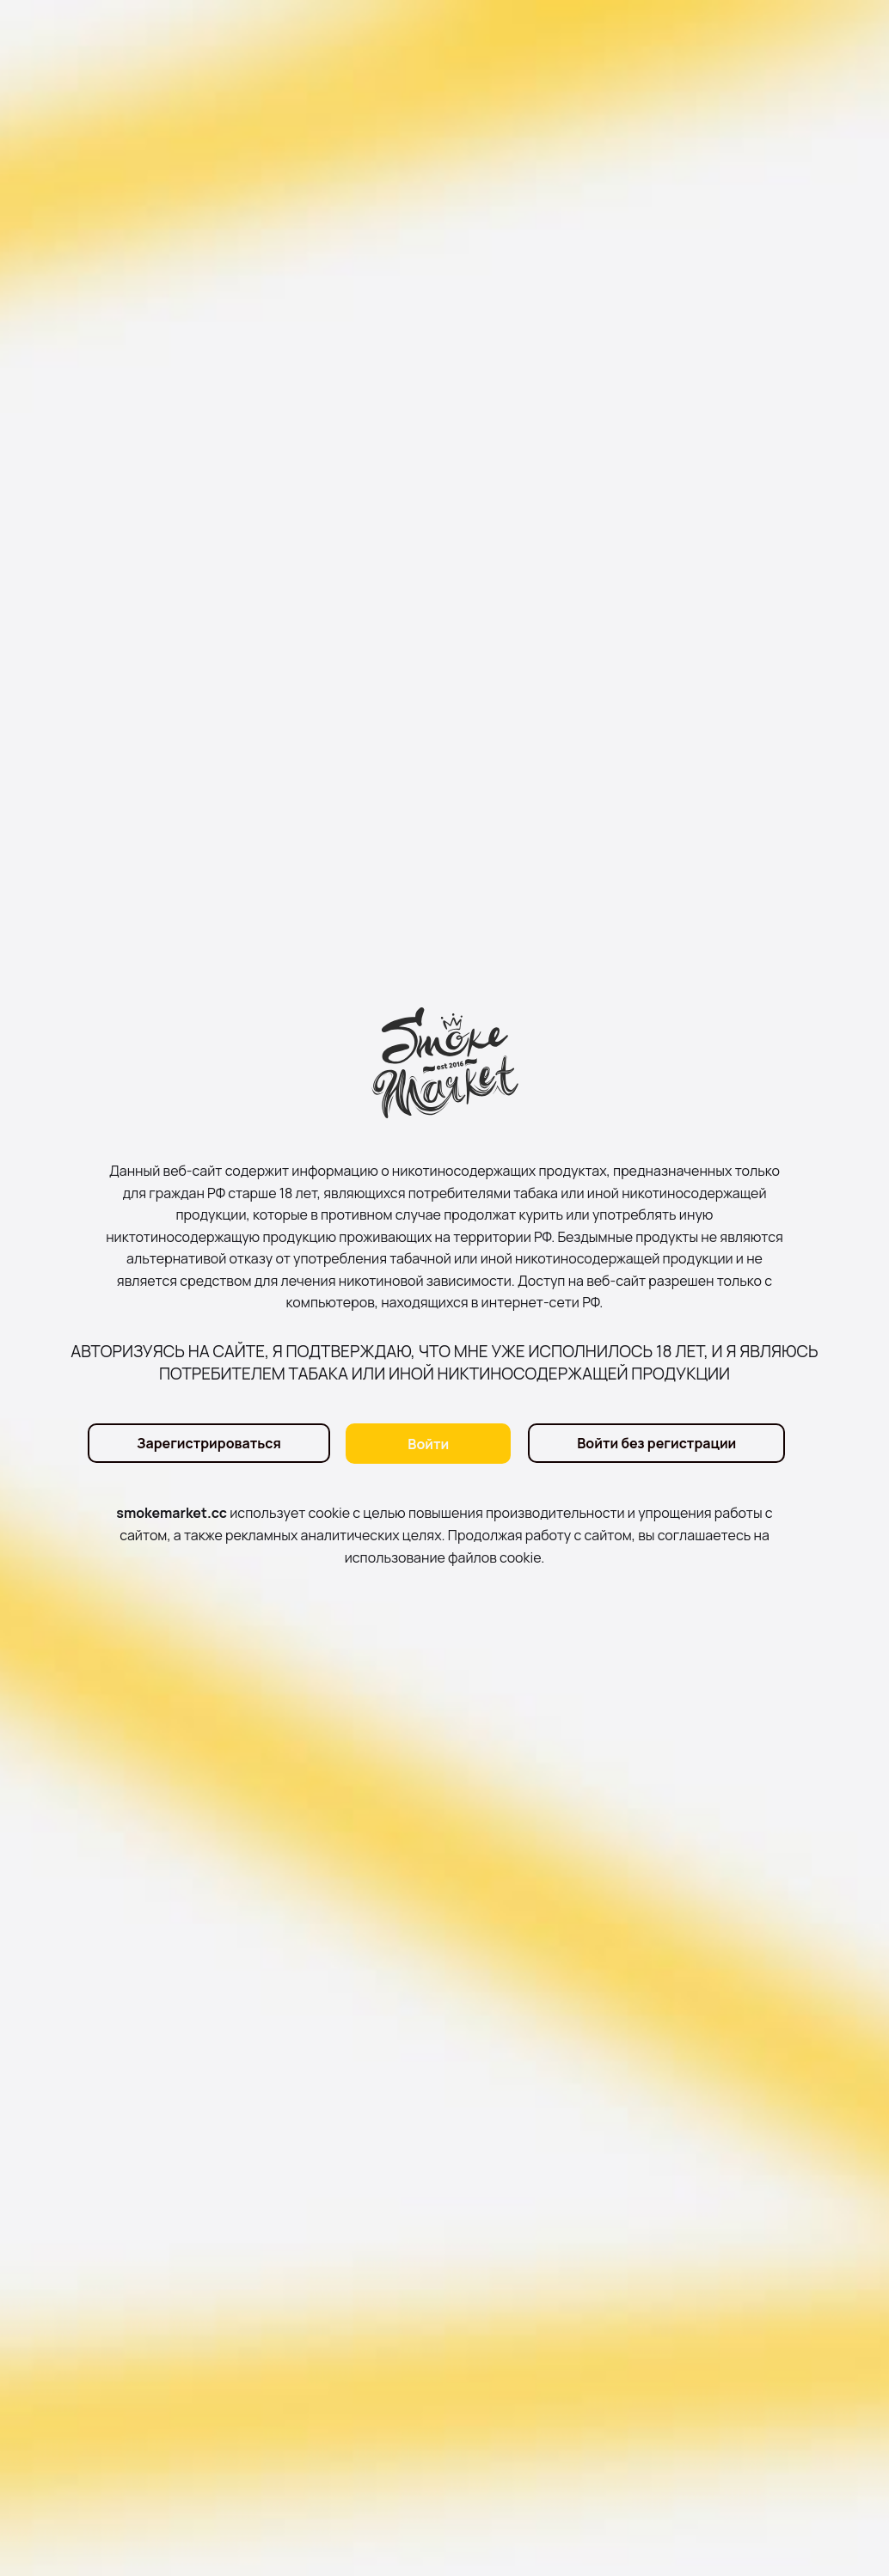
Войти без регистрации (656, 1444)
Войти (428, 1444)
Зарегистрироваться (208, 1444)
